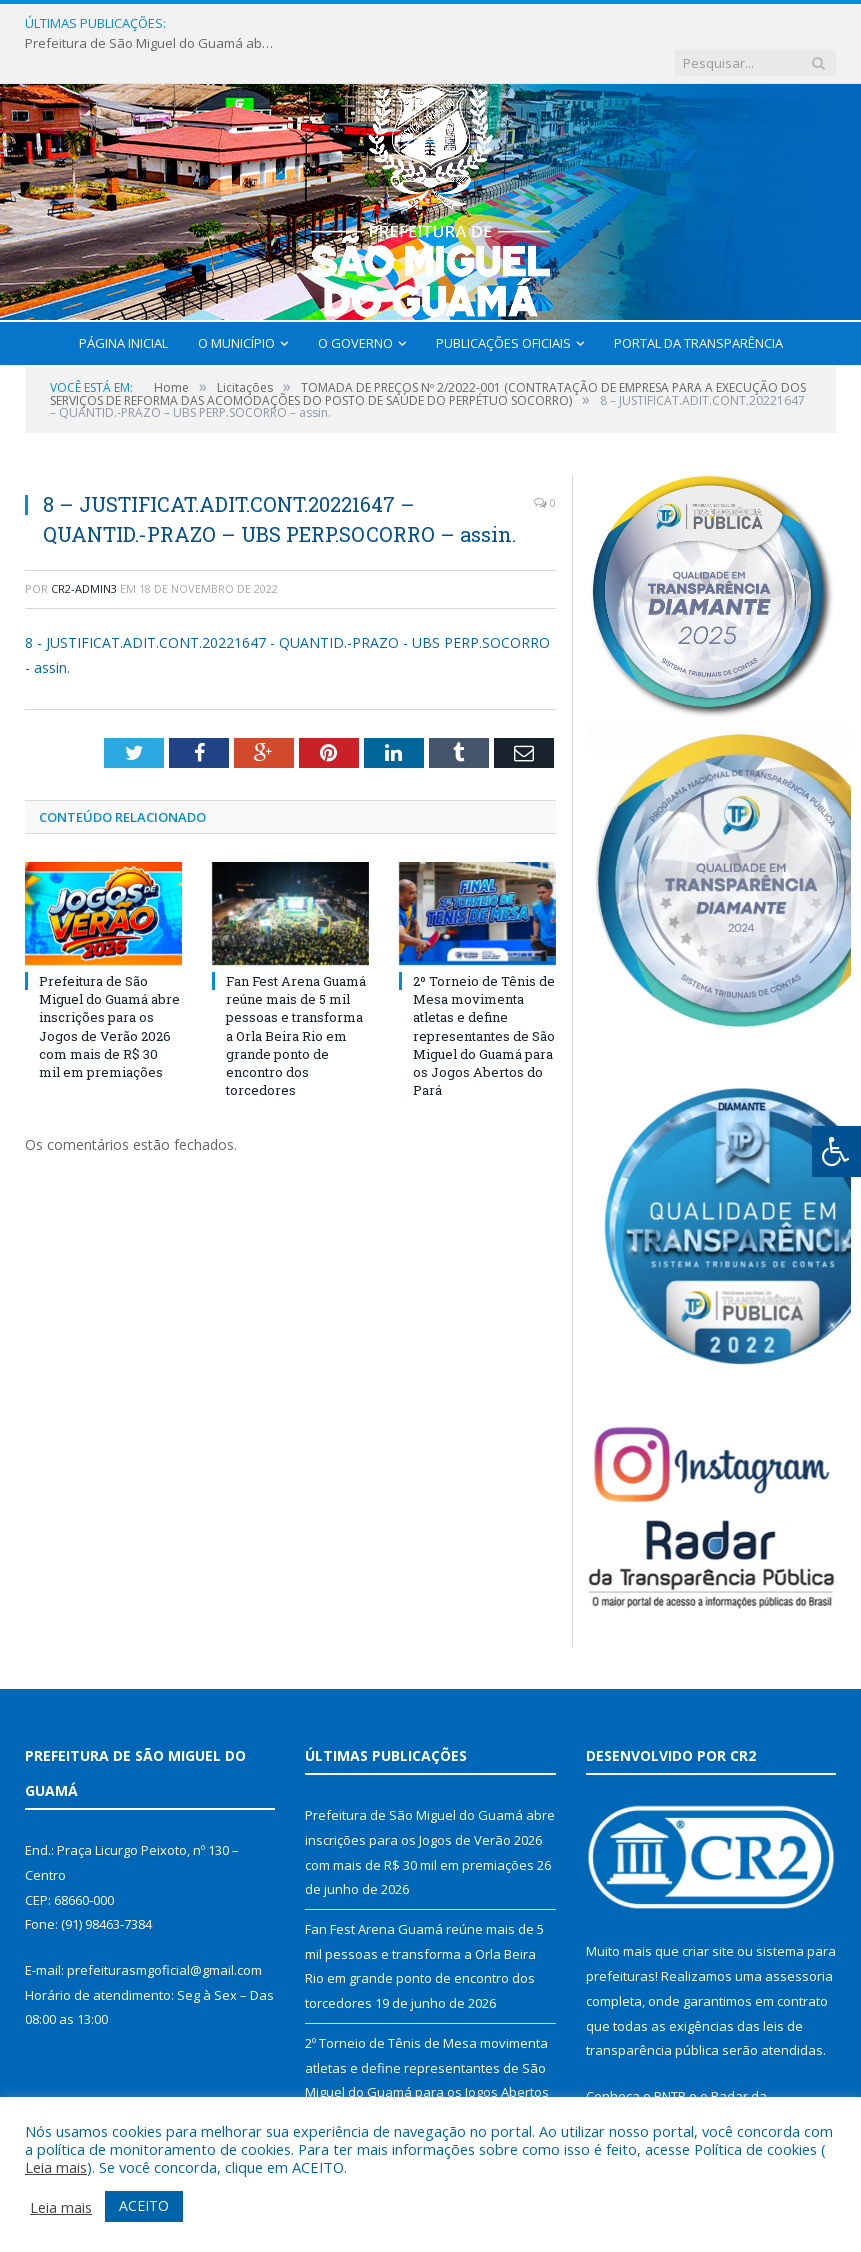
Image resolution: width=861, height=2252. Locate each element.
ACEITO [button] (144, 2205)
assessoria (799, 1937)
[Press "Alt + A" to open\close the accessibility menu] (836, 1151)
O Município (236, 304)
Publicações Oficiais (503, 304)
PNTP (670, 2057)
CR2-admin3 (84, 549)
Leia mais (56, 2167)
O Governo (355, 304)
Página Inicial (123, 304)
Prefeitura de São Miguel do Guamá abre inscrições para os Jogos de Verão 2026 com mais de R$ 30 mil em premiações (311, 23)
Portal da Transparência (698, 304)
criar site (708, 1912)
